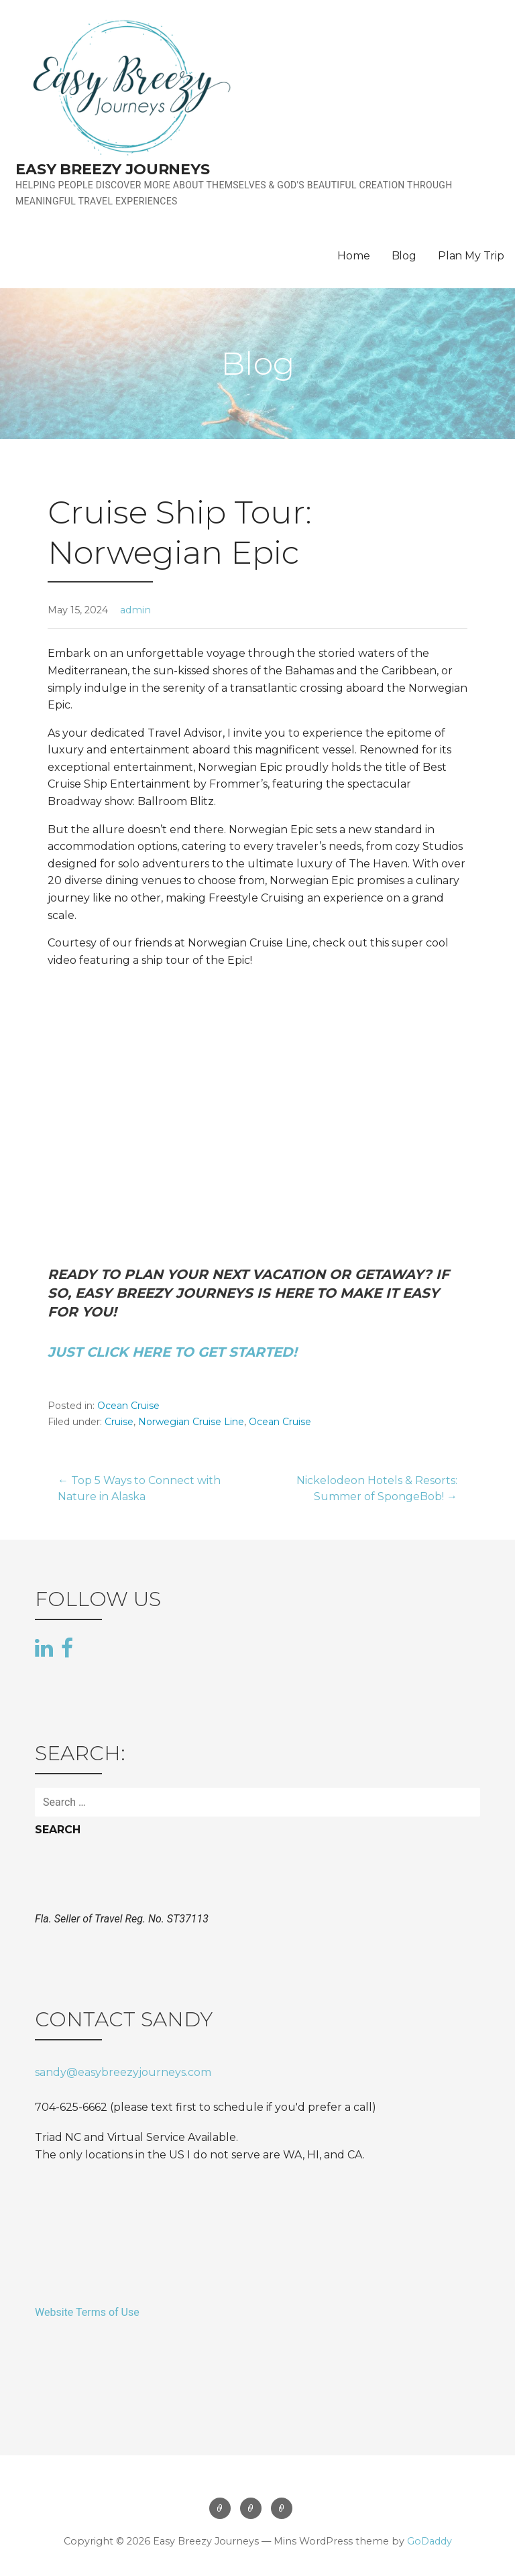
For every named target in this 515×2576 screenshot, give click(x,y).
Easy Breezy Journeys (112, 169)
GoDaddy (429, 2541)
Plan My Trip (471, 255)
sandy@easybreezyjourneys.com (123, 2072)
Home (353, 255)
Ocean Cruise (128, 1406)
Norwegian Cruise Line (191, 1422)
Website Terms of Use (87, 2312)
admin (135, 610)
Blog (404, 255)
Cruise (119, 1422)
